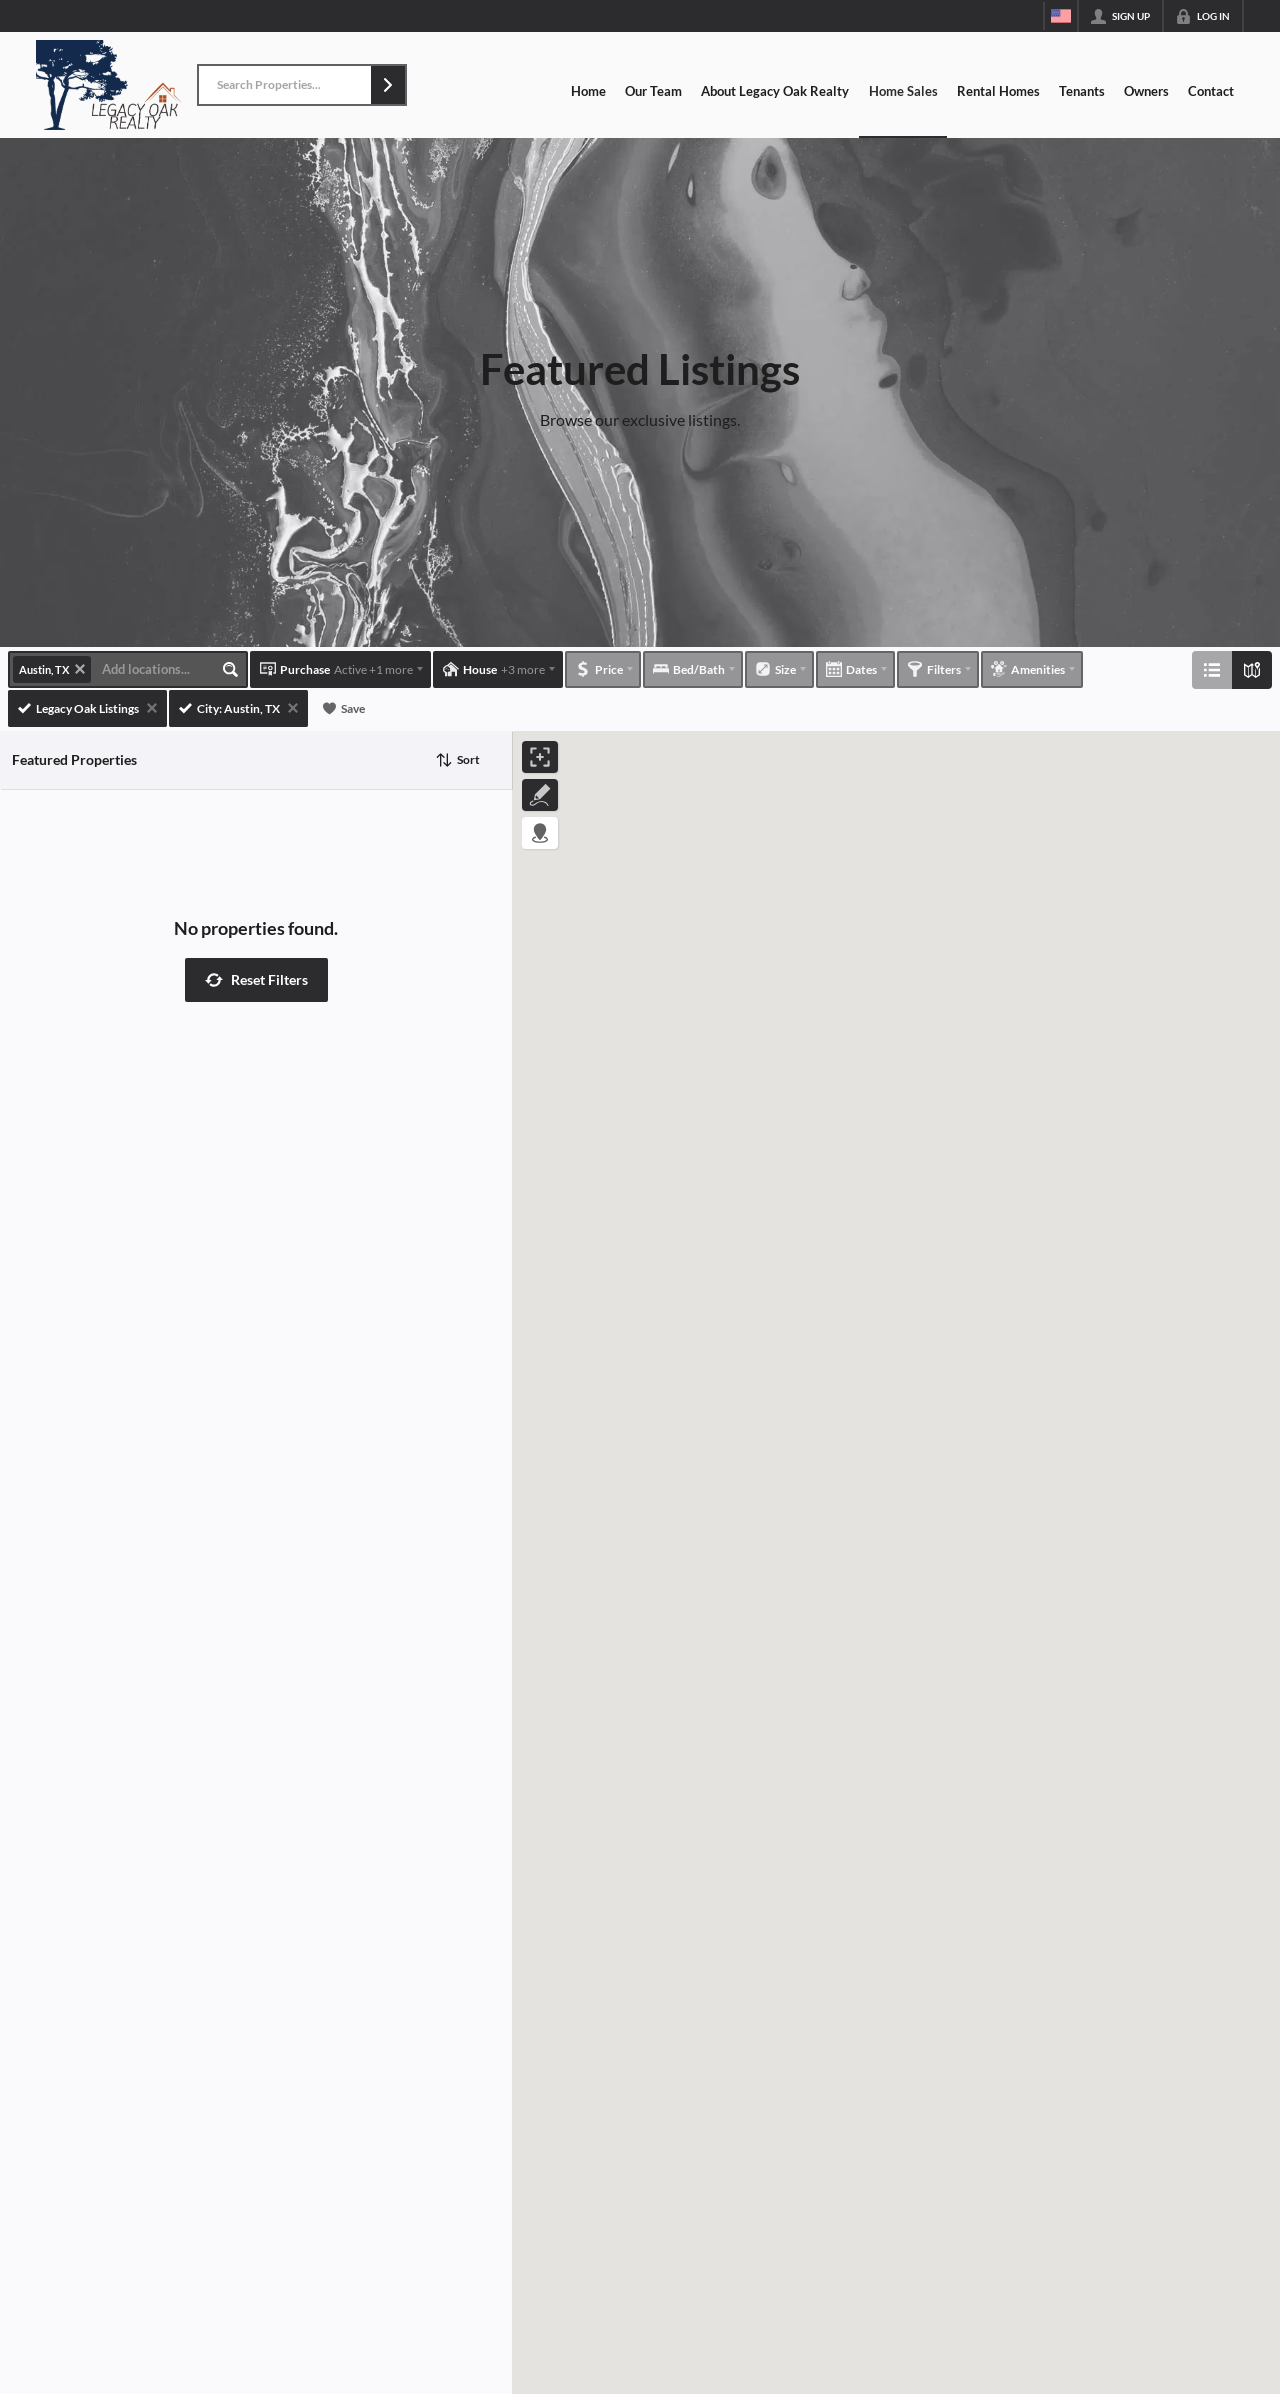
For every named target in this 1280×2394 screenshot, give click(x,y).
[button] (388, 85)
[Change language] (1061, 16)
